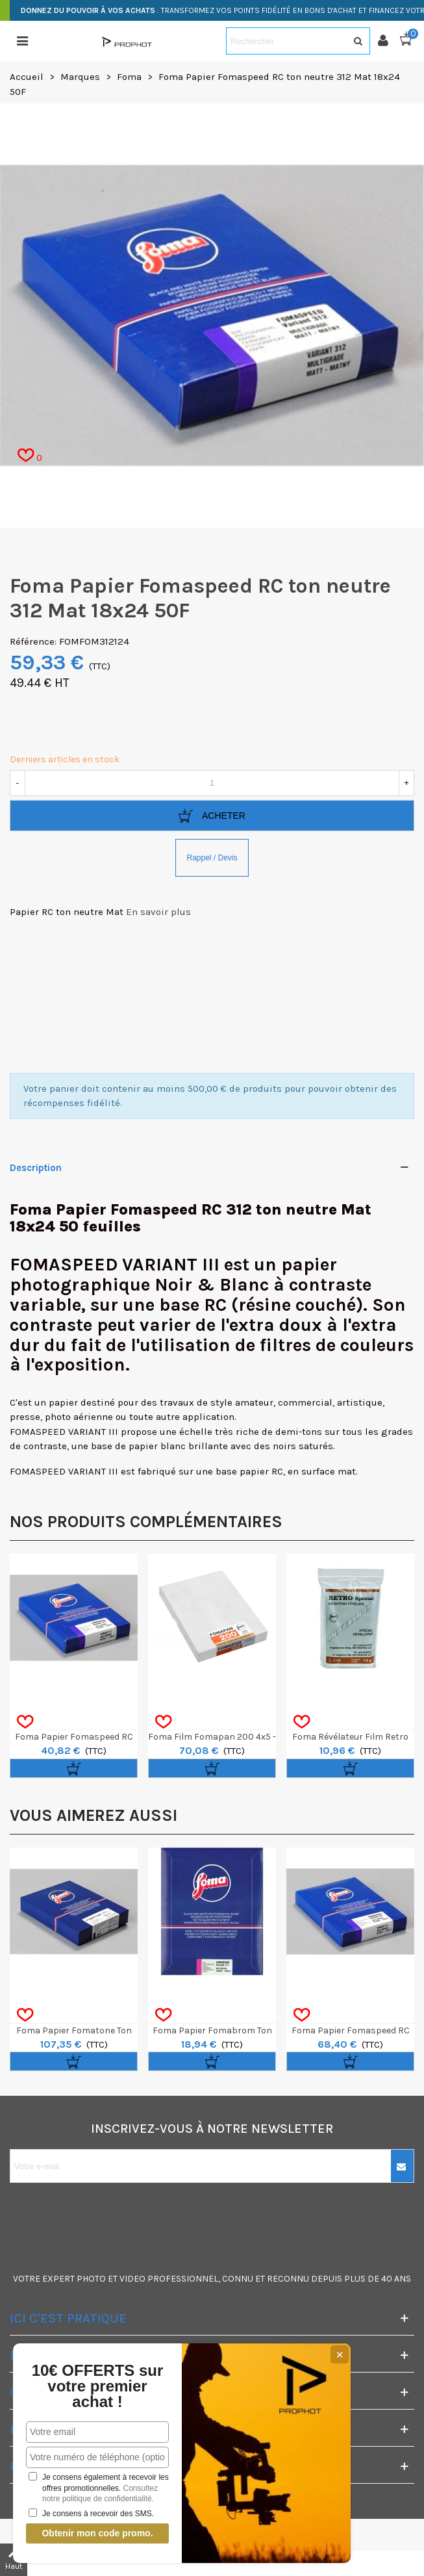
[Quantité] (212, 783)
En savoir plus (158, 912)
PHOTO (91, 2278)
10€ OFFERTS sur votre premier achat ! (98, 2386)
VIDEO (132, 2278)
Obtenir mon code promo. (97, 2533)
